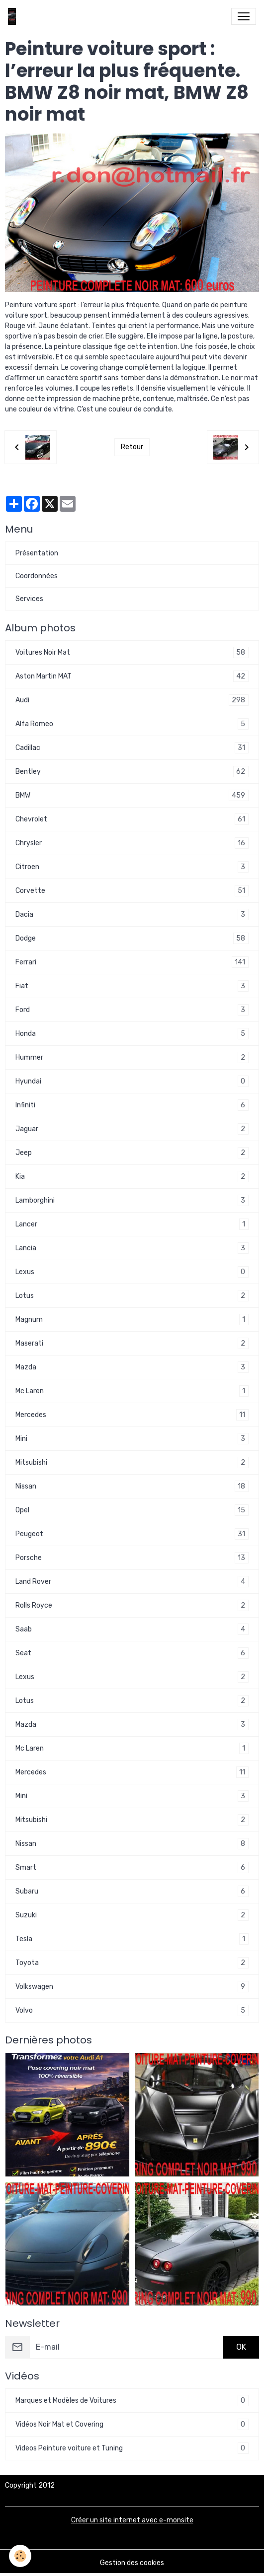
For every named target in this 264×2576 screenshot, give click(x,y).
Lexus (132, 1272)
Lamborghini (132, 1200)
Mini (132, 1438)
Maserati (132, 1343)
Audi (132, 700)
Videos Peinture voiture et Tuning (132, 2448)
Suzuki (132, 1915)
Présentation (36, 553)
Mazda (132, 1367)
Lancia (132, 1248)
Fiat (132, 986)
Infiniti (132, 1105)
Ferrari (132, 962)
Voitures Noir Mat (132, 652)
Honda (132, 1033)
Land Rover (132, 1581)
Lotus (132, 1295)
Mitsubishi (132, 1462)
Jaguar (132, 1129)
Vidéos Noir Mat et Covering (132, 2424)
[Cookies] (20, 2556)
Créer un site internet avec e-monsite (132, 2520)
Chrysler (132, 843)
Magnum (132, 1319)
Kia (132, 1176)
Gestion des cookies (132, 2563)
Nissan (132, 1486)
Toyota (132, 1962)
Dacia (132, 914)
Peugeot (132, 1534)
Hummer (132, 1057)
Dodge (132, 938)
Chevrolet (132, 819)
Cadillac (132, 747)
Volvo (132, 2010)
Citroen (132, 867)
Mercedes (132, 1415)
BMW (132, 795)
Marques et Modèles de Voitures (132, 2400)
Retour (132, 447)
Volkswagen (132, 1986)
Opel (132, 1510)
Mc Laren (132, 1391)
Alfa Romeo (132, 724)
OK (241, 2347)
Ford (132, 1010)
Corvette (132, 890)
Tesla (132, 1939)
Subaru (132, 1891)
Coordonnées (36, 576)
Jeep (132, 1152)
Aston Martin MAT (132, 676)
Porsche (132, 1557)
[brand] (14, 16)
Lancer (132, 1224)
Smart (132, 1867)
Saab (132, 1629)
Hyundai (132, 1081)
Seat (132, 1653)
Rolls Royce (132, 1605)
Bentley (132, 771)
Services (29, 599)
